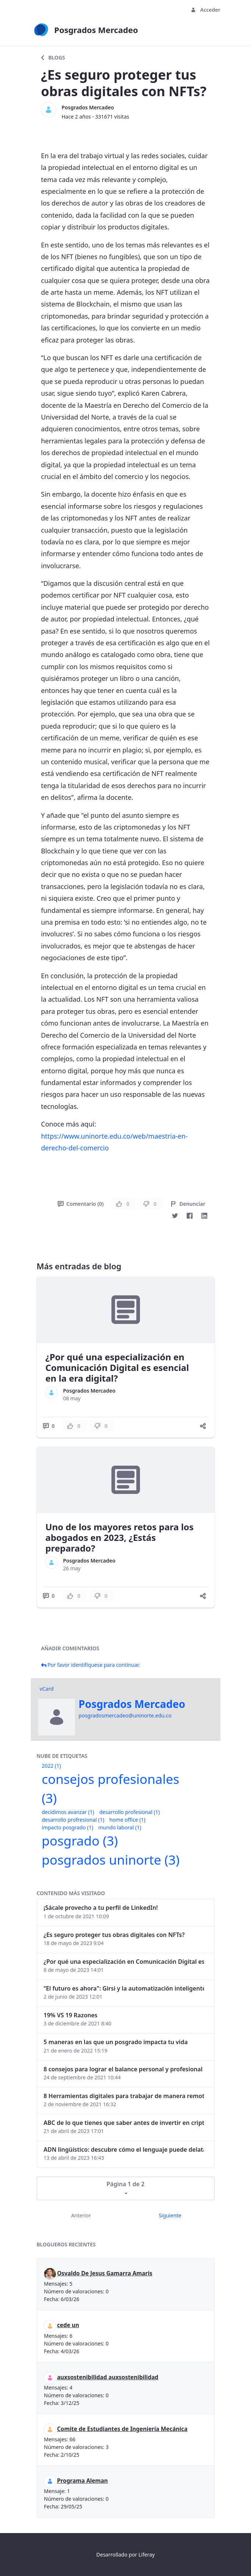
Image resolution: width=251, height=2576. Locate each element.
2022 (51, 1765)
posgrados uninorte (111, 1859)
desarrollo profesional (129, 1811)
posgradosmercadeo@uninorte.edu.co (125, 1715)
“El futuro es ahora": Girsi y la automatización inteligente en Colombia (124, 1988)
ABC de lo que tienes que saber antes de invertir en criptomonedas (124, 2123)
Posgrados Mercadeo (88, 107)
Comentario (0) (81, 1203)
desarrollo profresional (73, 1819)
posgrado (80, 1840)
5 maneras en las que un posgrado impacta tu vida (116, 2042)
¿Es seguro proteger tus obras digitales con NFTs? (114, 1935)
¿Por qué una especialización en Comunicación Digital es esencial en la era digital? (117, 1367)
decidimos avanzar (68, 1811)
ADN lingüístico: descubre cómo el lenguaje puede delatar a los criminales (124, 2149)
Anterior (81, 2215)
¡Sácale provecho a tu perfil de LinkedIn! (101, 1908)
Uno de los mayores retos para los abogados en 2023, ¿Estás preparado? (120, 1537)
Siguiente (170, 2215)
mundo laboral (119, 1827)
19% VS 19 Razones (71, 2015)
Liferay (147, 2554)
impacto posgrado (67, 1827)
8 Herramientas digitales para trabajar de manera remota (124, 2096)
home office (127, 1819)
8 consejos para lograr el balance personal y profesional (123, 2069)
